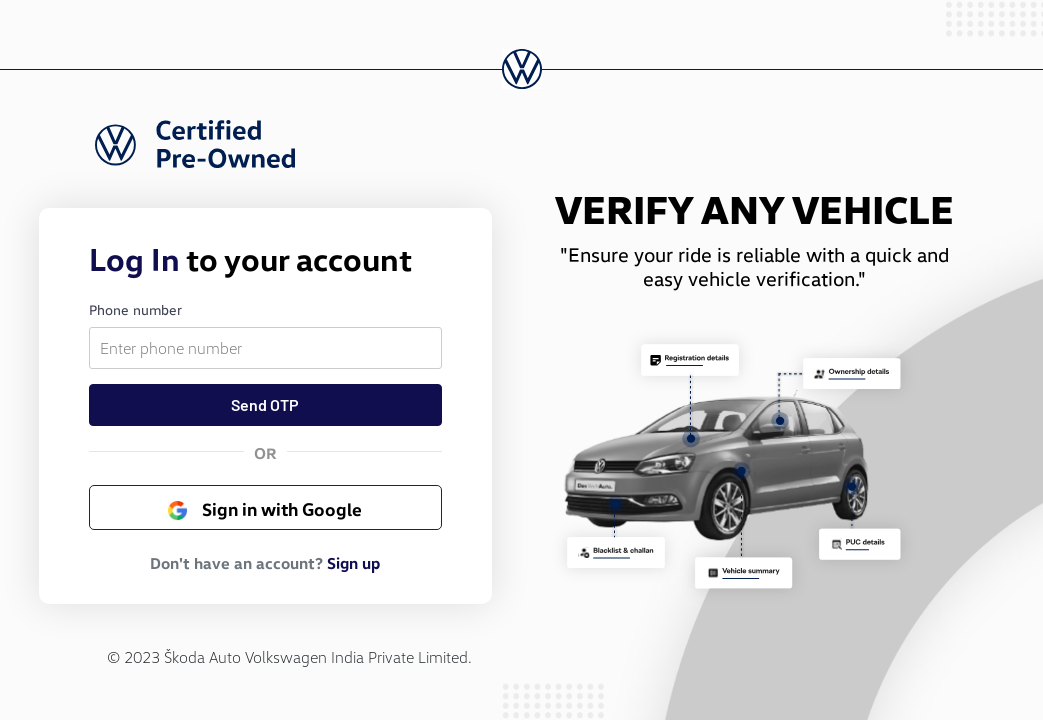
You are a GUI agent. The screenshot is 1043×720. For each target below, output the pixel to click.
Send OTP (265, 404)
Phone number (135, 308)
